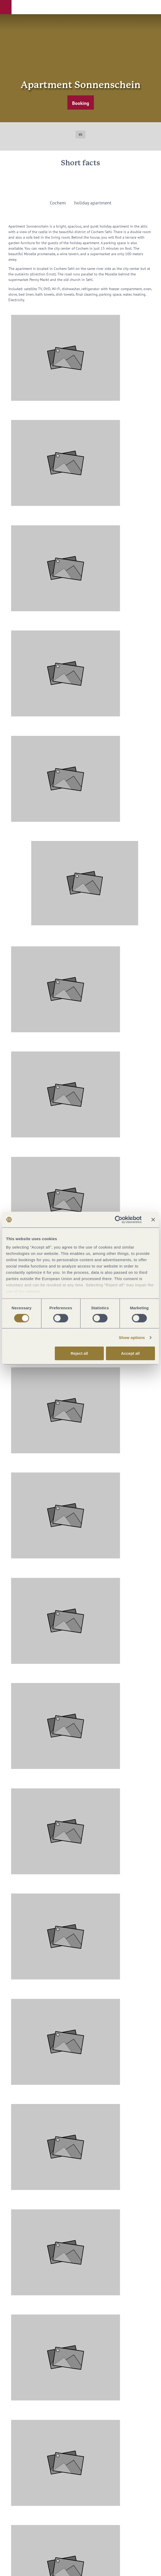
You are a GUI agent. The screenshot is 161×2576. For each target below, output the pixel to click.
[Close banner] (153, 1220)
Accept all (130, 1353)
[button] (6, 7)
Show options (132, 1337)
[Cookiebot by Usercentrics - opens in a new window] (119, 1220)
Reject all (79, 1353)
